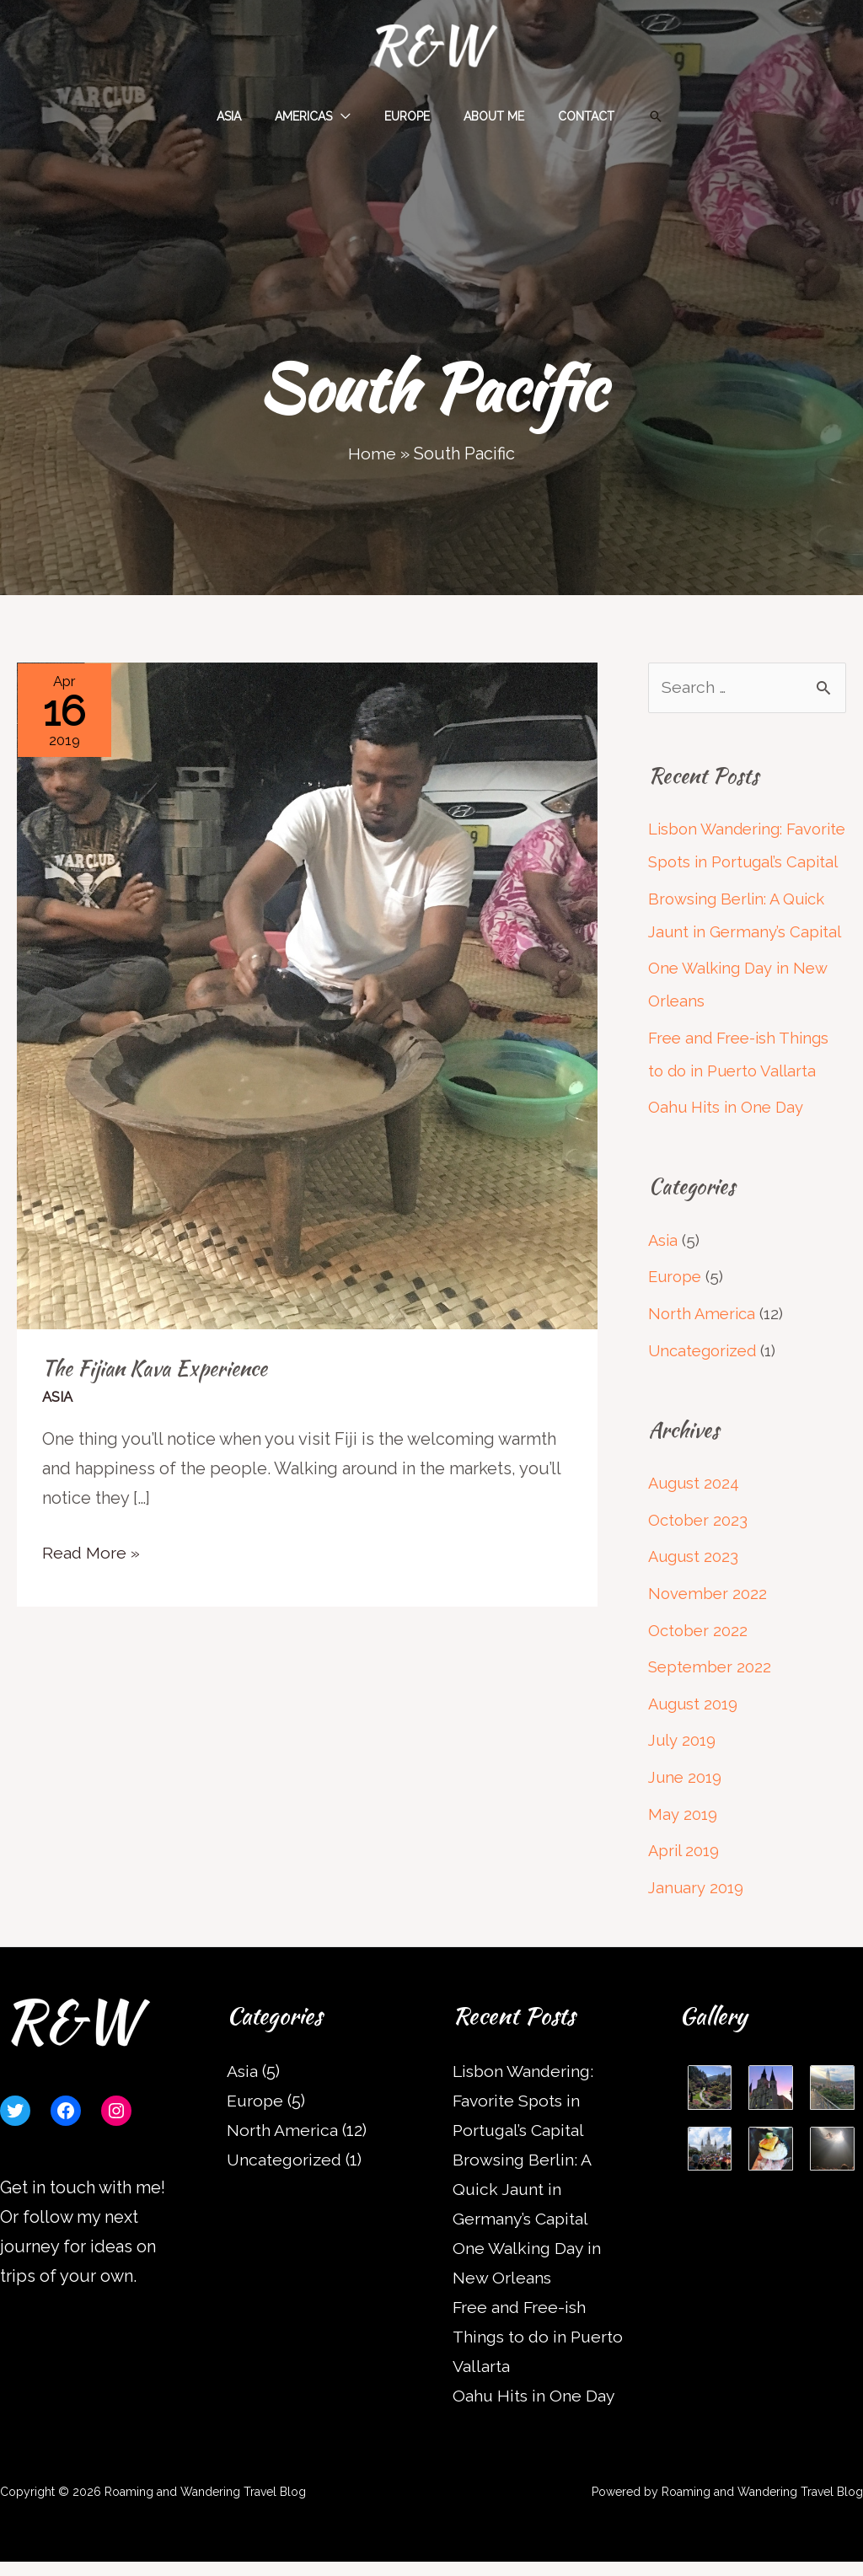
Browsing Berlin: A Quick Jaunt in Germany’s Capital (523, 2203)
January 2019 (696, 1902)
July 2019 (682, 1758)
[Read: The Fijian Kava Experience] (307, 995)
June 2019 (685, 1794)
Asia (58, 1396)
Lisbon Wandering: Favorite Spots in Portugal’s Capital (716, 862)
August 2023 (694, 1578)
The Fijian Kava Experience (156, 1368)
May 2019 (682, 1831)
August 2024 (695, 1506)
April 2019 (684, 1866)
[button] (630, 116)
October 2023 (698, 1542)
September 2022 (709, 1686)
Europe (676, 1302)
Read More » (92, 1550)
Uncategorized (703, 1374)
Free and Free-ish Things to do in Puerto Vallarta (540, 2351)
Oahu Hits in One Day (726, 1134)
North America (702, 1338)
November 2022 (708, 1614)
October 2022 (698, 1650)
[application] (351, 116)
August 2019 (694, 1722)
